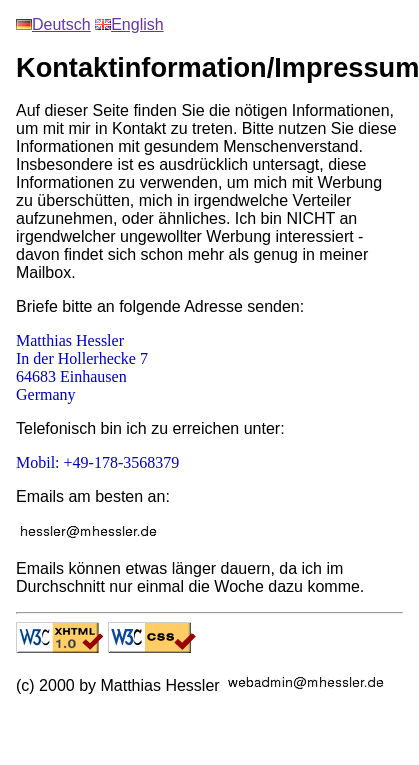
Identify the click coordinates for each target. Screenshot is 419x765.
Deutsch (53, 24)
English (129, 24)
